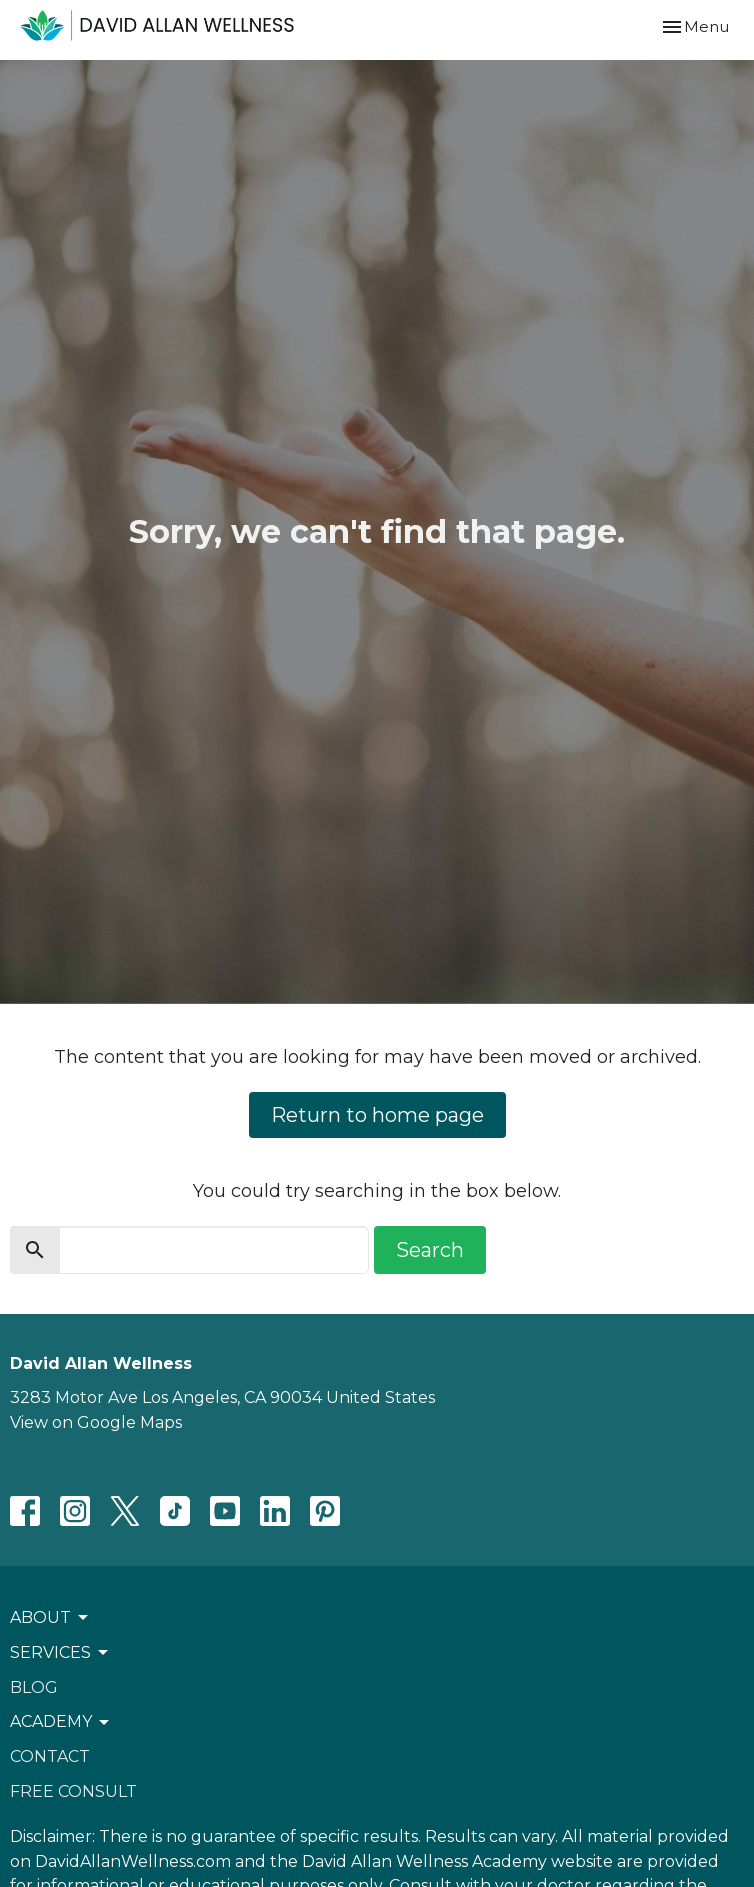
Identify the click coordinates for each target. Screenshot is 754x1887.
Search (430, 1250)
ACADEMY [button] (61, 1722)
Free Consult (73, 1791)
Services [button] (60, 1653)
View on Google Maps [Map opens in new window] (96, 1422)
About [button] (50, 1618)
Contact (50, 1756)
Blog (34, 1687)
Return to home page (377, 1115)
